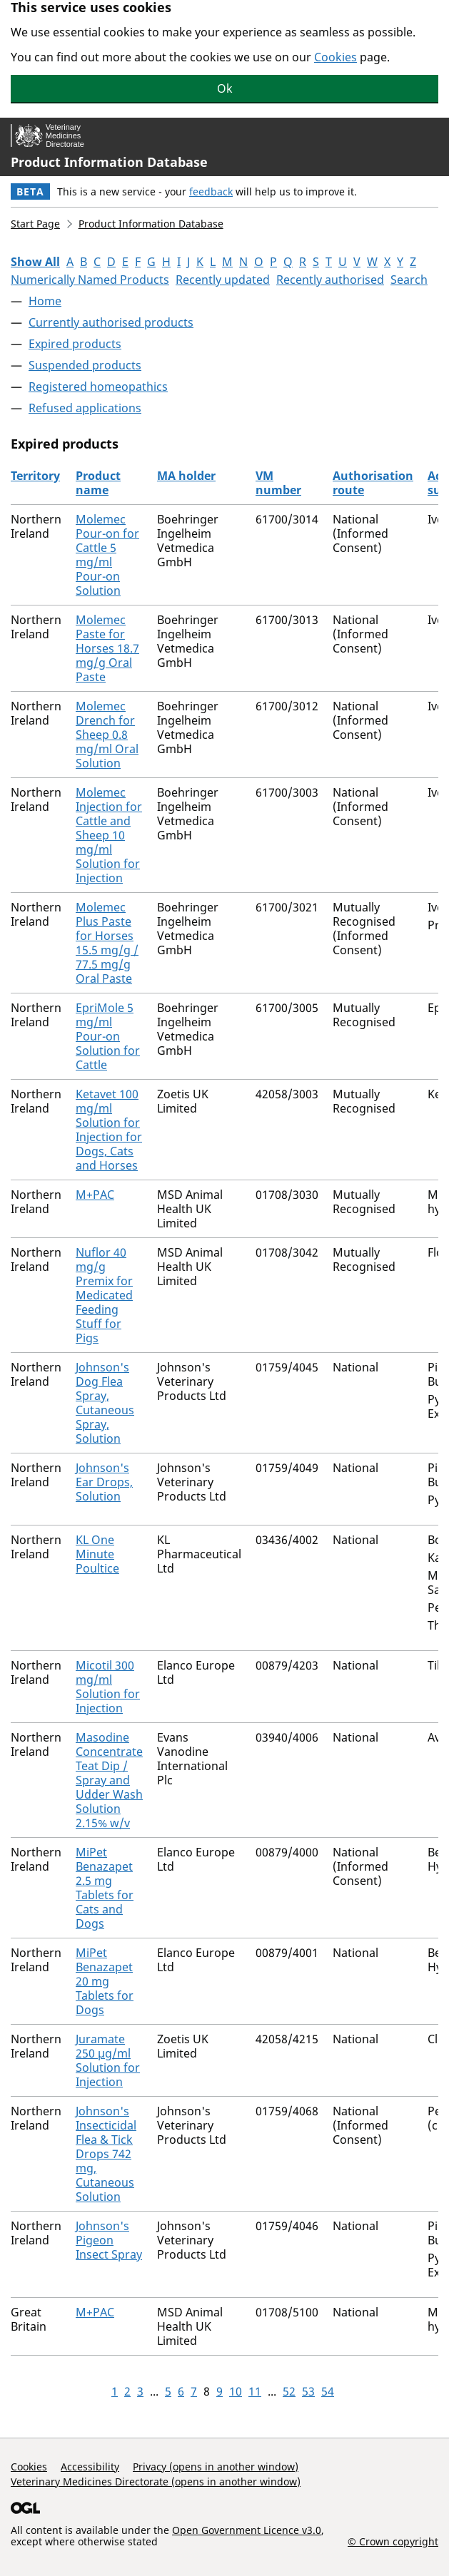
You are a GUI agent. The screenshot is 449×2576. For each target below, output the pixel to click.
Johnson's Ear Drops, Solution (104, 1482)
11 (254, 2391)
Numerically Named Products (90, 279)
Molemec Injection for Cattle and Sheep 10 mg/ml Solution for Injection (109, 835)
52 (289, 2391)
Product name (98, 483)
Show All (35, 262)
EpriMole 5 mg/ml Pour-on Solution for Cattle (108, 1036)
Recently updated (223, 279)
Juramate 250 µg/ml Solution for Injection (108, 2060)
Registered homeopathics (98, 386)
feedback (211, 191)
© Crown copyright (393, 2541)
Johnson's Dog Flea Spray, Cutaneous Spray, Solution (105, 1402)
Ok (225, 88)
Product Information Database (109, 162)
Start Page (35, 223)
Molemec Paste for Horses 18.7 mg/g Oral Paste (107, 648)
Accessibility (90, 2466)
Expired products (75, 344)
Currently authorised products (111, 322)
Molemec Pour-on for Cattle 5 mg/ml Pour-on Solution (107, 554)
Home (45, 301)
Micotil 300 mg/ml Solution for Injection (108, 1686)
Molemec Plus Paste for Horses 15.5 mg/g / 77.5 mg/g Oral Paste (107, 942)
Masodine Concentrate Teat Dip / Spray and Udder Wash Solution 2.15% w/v (109, 1780)
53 (308, 2391)
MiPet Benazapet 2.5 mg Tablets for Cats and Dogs (104, 1887)
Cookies (335, 57)
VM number (278, 483)
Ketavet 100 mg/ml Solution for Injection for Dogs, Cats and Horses (109, 1129)
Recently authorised (330, 279)
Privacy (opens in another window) (215, 2466)
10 (235, 2391)
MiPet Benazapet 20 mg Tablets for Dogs (104, 1981)
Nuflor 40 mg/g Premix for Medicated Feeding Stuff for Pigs (104, 1295)
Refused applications (85, 408)
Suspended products (85, 365)
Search (409, 279)
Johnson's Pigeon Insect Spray (109, 2240)
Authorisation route (373, 483)
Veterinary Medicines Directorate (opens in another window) (156, 2481)
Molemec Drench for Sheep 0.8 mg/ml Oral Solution (107, 734)
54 (327, 2391)
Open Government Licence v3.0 (246, 2530)
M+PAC (95, 1194)
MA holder (186, 476)
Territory (35, 476)
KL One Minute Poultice (97, 1554)
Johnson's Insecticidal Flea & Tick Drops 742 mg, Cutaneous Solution (106, 2153)
